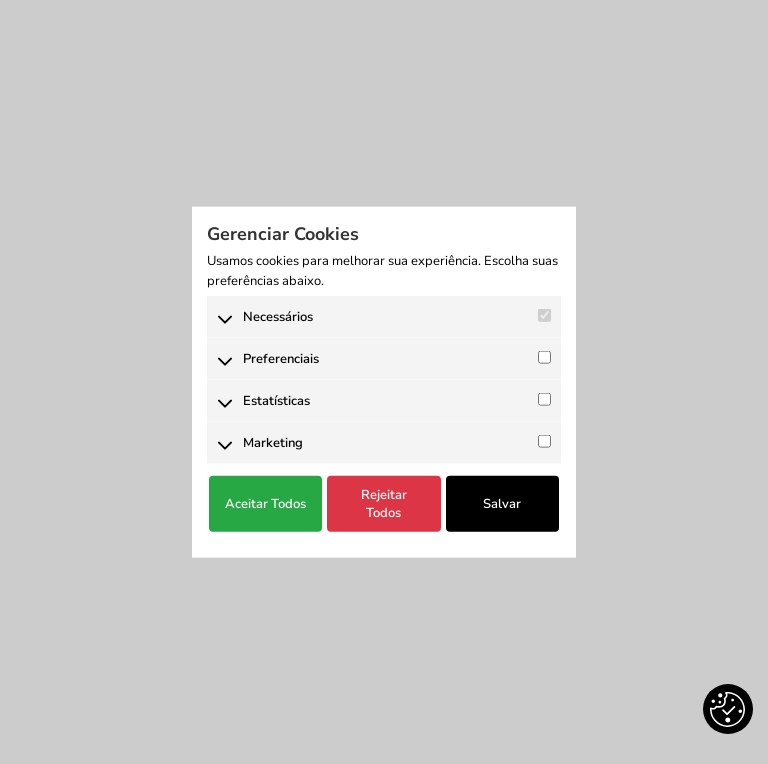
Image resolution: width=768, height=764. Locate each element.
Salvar (502, 504)
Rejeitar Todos (384, 504)
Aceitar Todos (265, 504)
